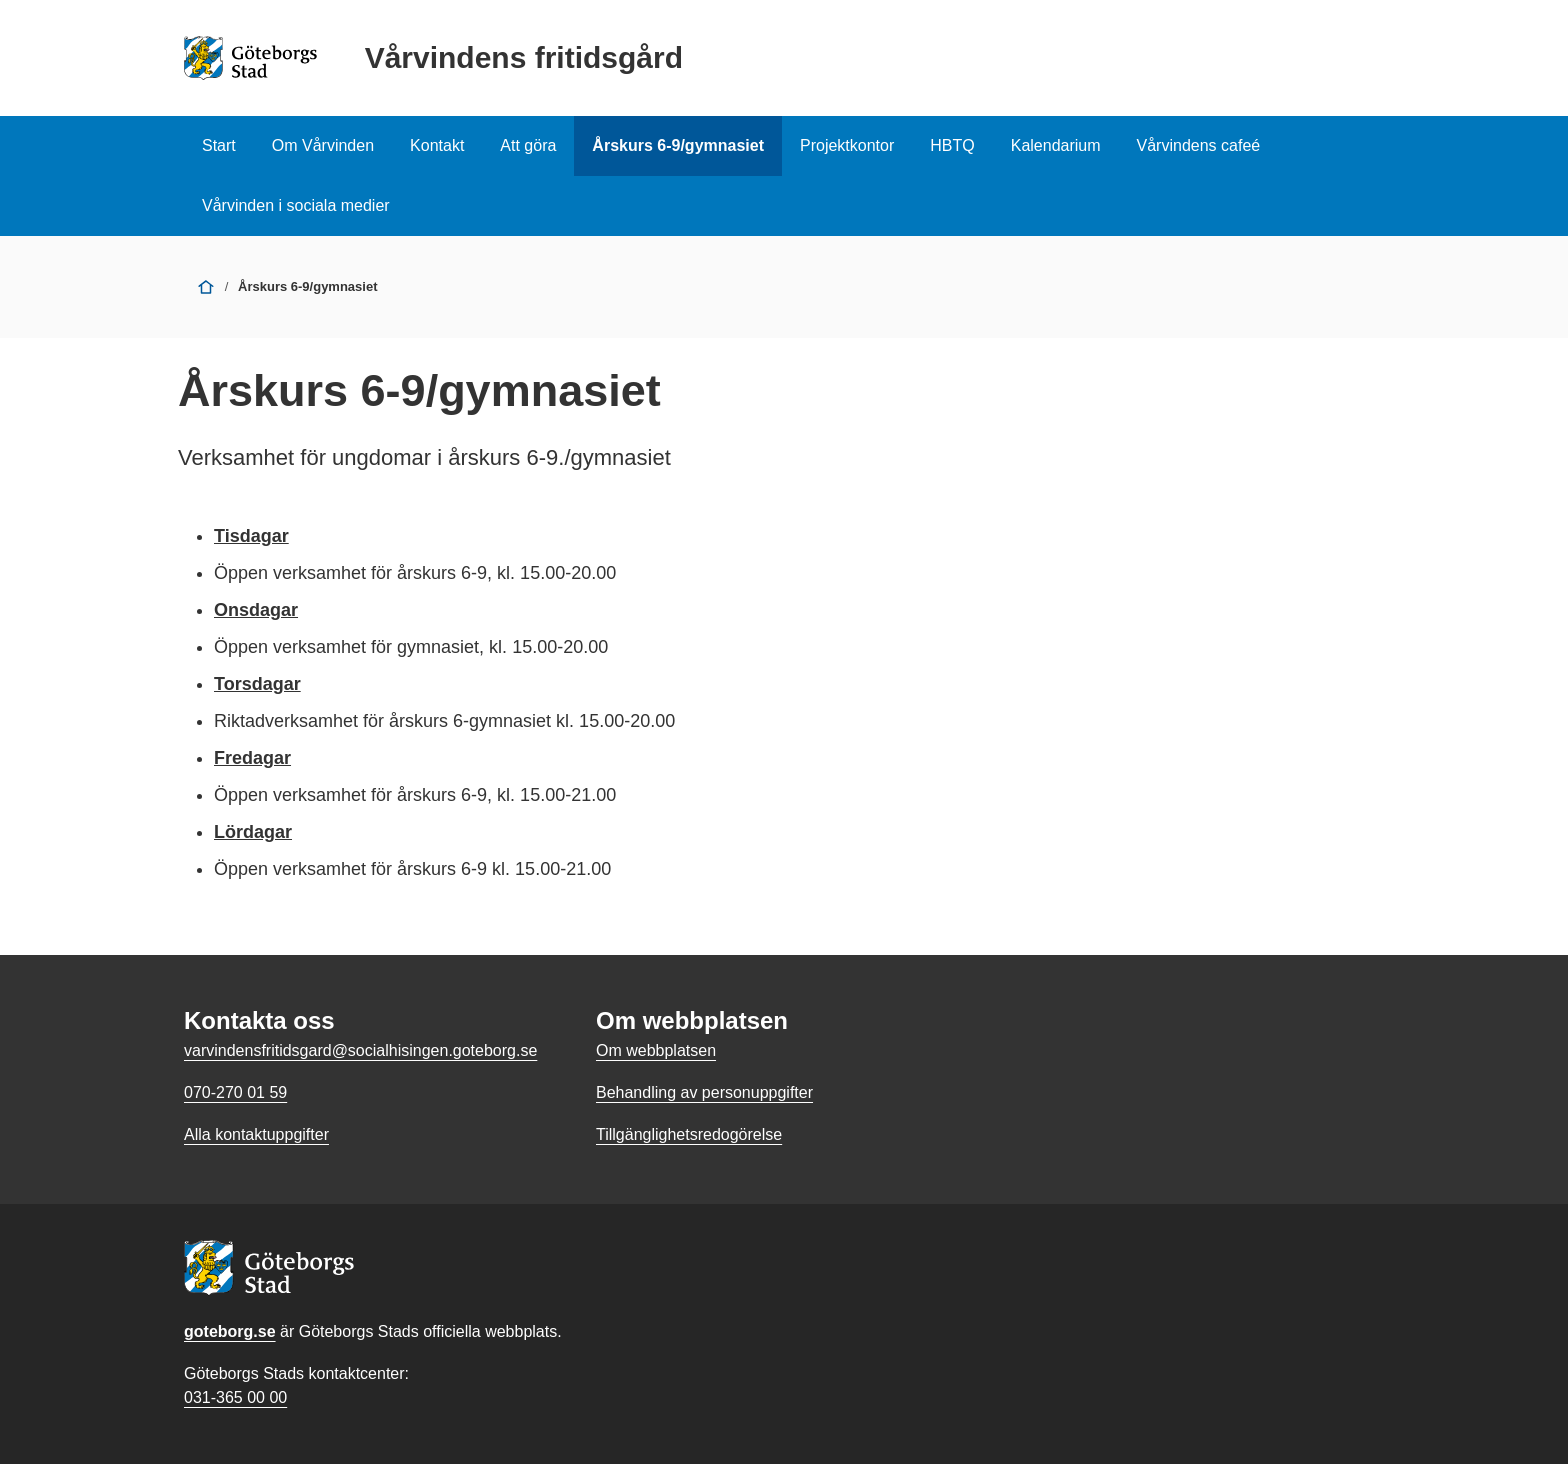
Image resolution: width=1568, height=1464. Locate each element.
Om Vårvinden (323, 145)
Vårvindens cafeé (1199, 145)
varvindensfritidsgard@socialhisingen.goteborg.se (360, 1050)
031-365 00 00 (235, 1397)
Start (219, 145)
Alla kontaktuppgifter (256, 1134)
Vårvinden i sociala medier (296, 205)
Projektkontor (847, 145)
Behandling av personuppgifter (704, 1092)
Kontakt (437, 145)
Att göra (528, 145)
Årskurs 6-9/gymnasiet (678, 145)
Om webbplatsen (656, 1050)
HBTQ (952, 145)
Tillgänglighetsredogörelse (689, 1134)
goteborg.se (230, 1331)
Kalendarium (1056, 145)
